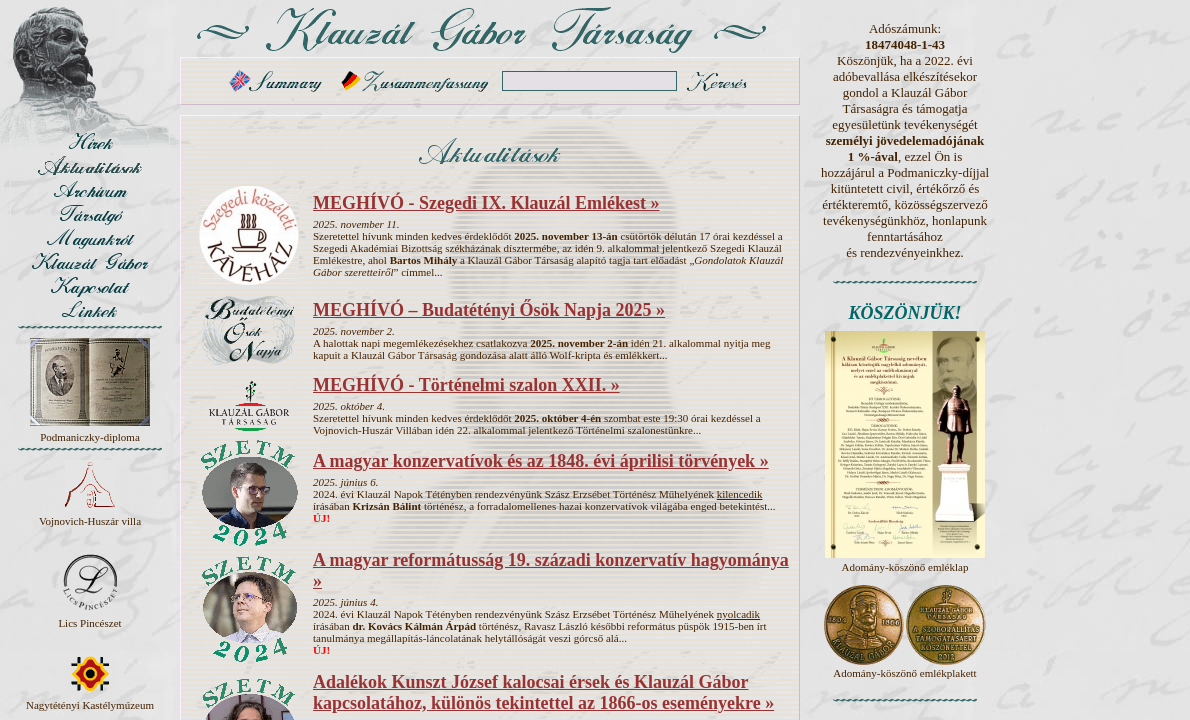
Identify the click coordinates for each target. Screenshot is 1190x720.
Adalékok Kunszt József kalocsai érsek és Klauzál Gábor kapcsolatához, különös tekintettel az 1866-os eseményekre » (543, 692)
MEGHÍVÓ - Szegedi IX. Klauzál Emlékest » (486, 203)
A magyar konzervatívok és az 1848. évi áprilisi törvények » (541, 461)
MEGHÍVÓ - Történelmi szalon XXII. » (466, 385)
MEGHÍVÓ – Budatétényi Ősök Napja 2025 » (489, 310)
